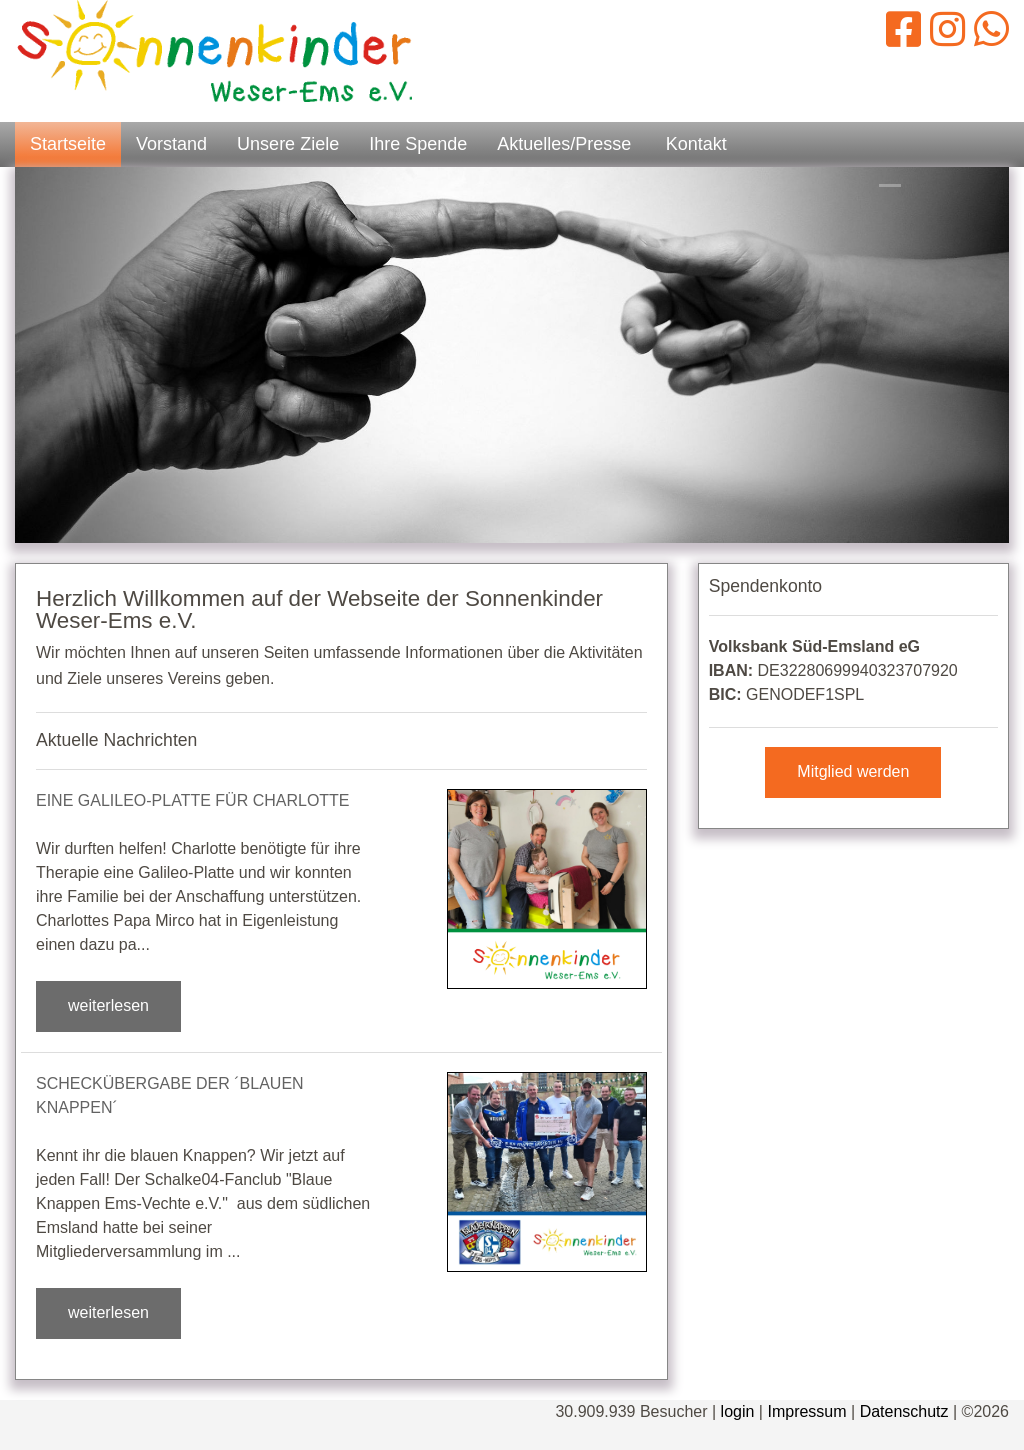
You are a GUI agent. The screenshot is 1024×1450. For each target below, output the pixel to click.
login (738, 1411)
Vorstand (171, 144)
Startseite (68, 144)
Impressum (806, 1411)
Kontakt (696, 144)
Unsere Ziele (288, 144)
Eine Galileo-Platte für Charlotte (193, 800)
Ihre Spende (418, 144)
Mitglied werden (853, 771)
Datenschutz (904, 1411)
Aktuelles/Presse (564, 144)
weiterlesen (108, 1005)
